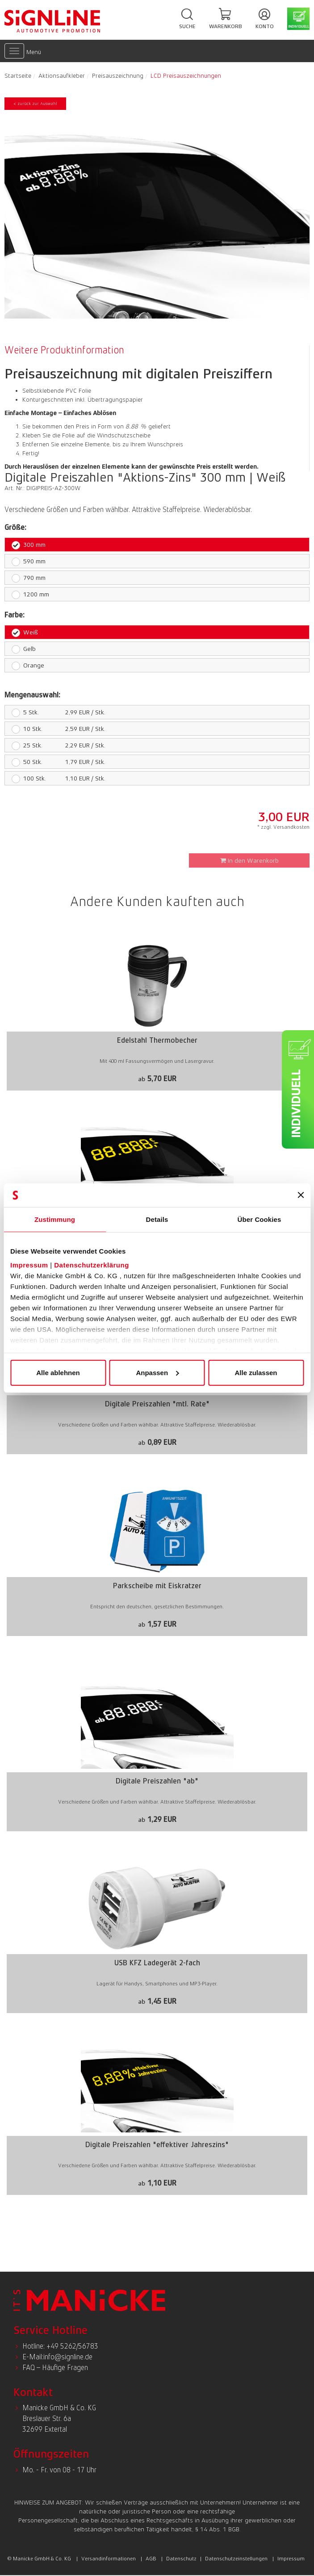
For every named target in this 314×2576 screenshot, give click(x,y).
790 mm (29, 577)
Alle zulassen (255, 1372)
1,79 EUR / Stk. (54, 761)
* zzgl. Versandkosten (283, 827)
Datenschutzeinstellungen (236, 2558)
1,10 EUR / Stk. (54, 778)
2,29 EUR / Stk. (54, 745)
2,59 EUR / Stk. (54, 728)
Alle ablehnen (58, 1372)
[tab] (66, 350)
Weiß (25, 632)
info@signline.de (67, 2357)
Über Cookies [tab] (259, 1219)
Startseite (17, 75)
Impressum (29, 1265)
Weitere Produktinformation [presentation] (64, 350)
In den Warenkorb (249, 860)
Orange (28, 665)
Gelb (24, 648)
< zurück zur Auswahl (35, 103)
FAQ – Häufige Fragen (55, 2367)
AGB (151, 2558)
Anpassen (157, 1372)
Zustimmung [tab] (54, 1219)
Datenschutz (181, 2558)
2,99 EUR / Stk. (54, 712)
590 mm (29, 561)
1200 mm (30, 594)
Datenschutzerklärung (91, 1265)
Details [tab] (157, 1219)
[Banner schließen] (300, 1195)
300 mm (29, 544)
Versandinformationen (108, 2558)
